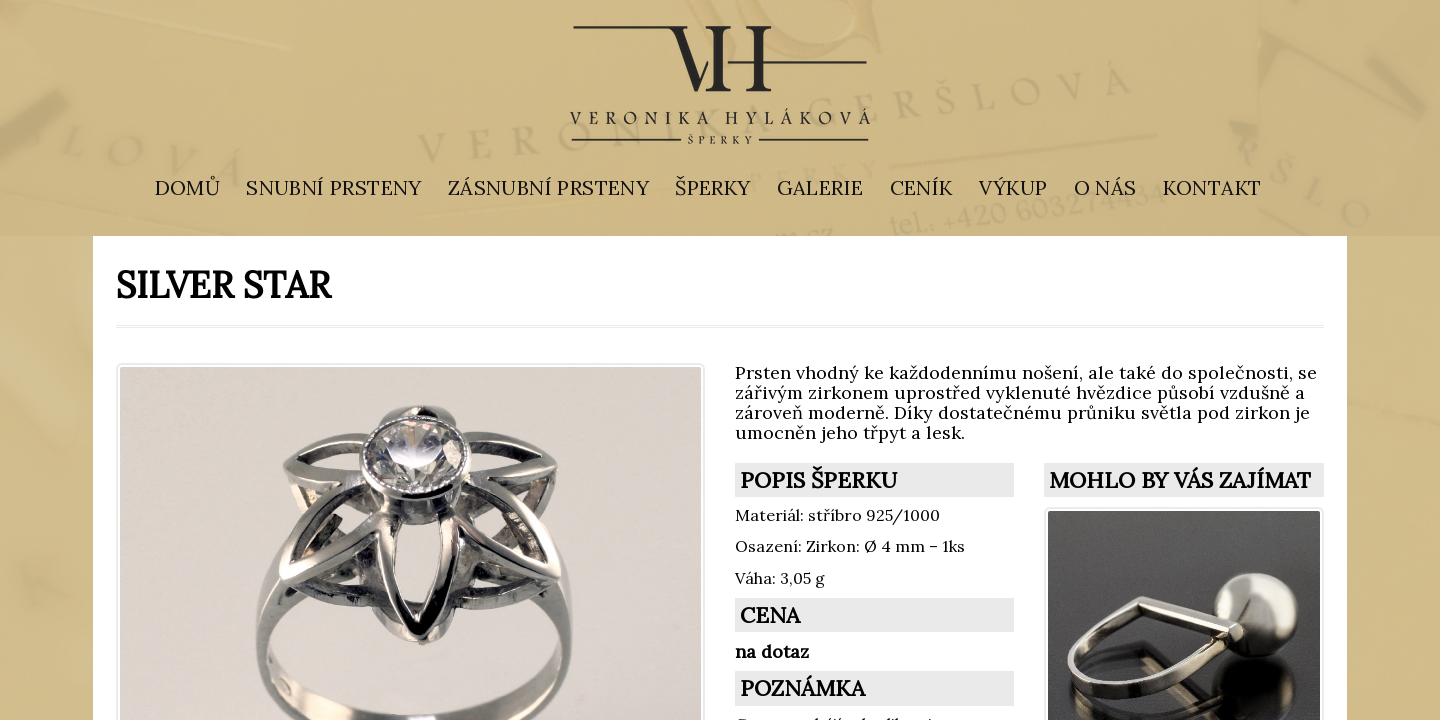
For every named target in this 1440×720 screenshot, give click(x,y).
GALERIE (820, 187)
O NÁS (1105, 187)
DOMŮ (188, 187)
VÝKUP (1013, 187)
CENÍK (921, 187)
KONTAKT (1212, 187)
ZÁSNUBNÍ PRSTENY (548, 187)
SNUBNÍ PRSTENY (334, 187)
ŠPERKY (712, 187)
